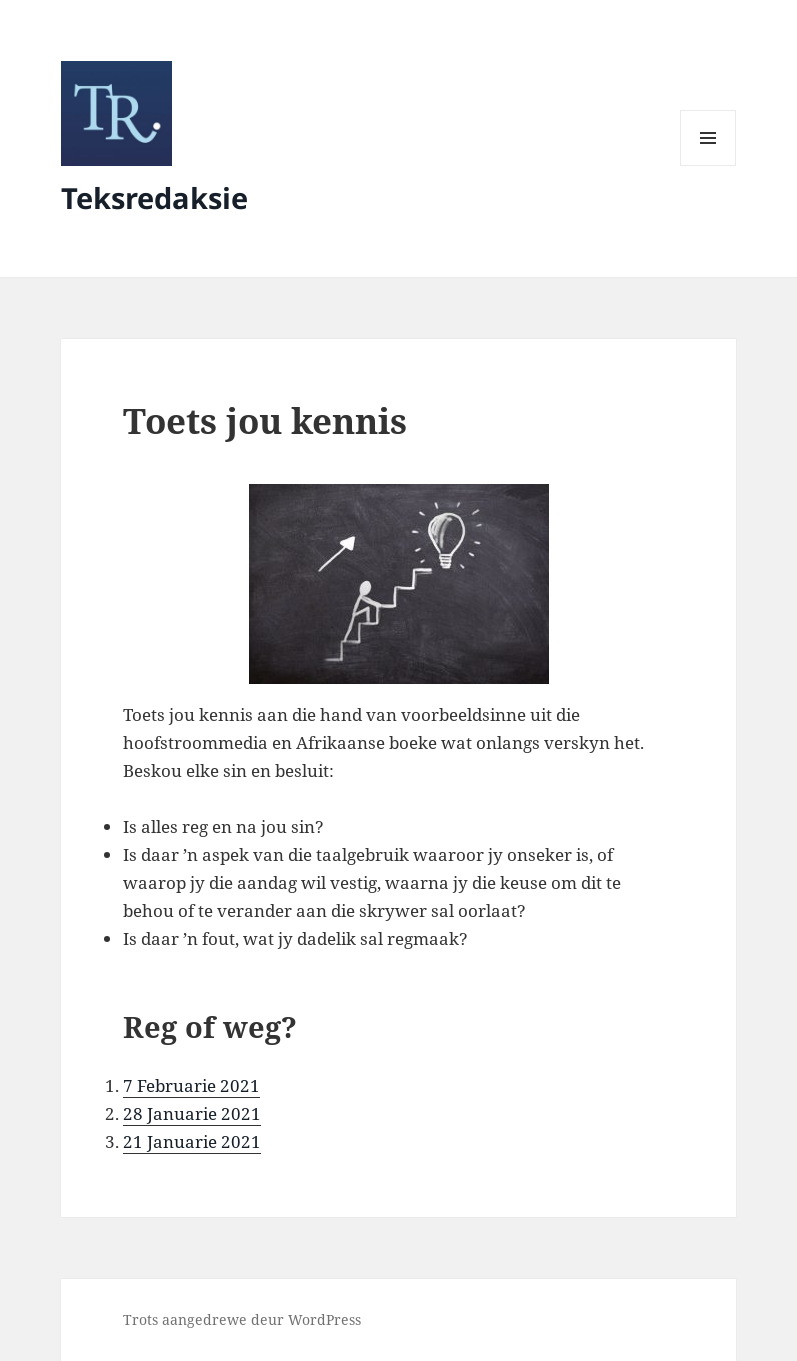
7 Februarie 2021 (191, 1085)
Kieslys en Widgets (708, 165)
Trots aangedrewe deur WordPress (242, 1319)
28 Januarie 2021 (192, 1113)
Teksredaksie (154, 197)
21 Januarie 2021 (192, 1141)
